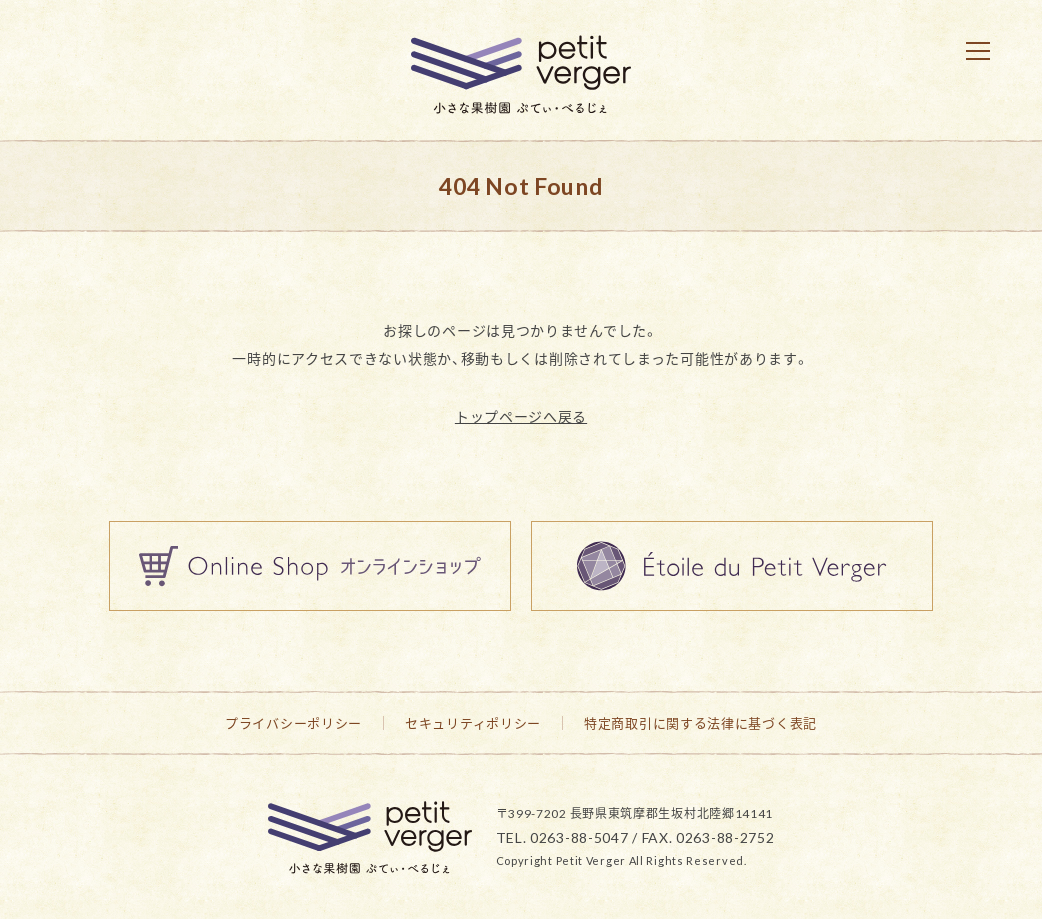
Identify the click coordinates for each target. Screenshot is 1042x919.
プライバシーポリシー (293, 723)
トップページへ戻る (521, 416)
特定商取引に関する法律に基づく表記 (700, 723)
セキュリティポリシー (473, 723)
